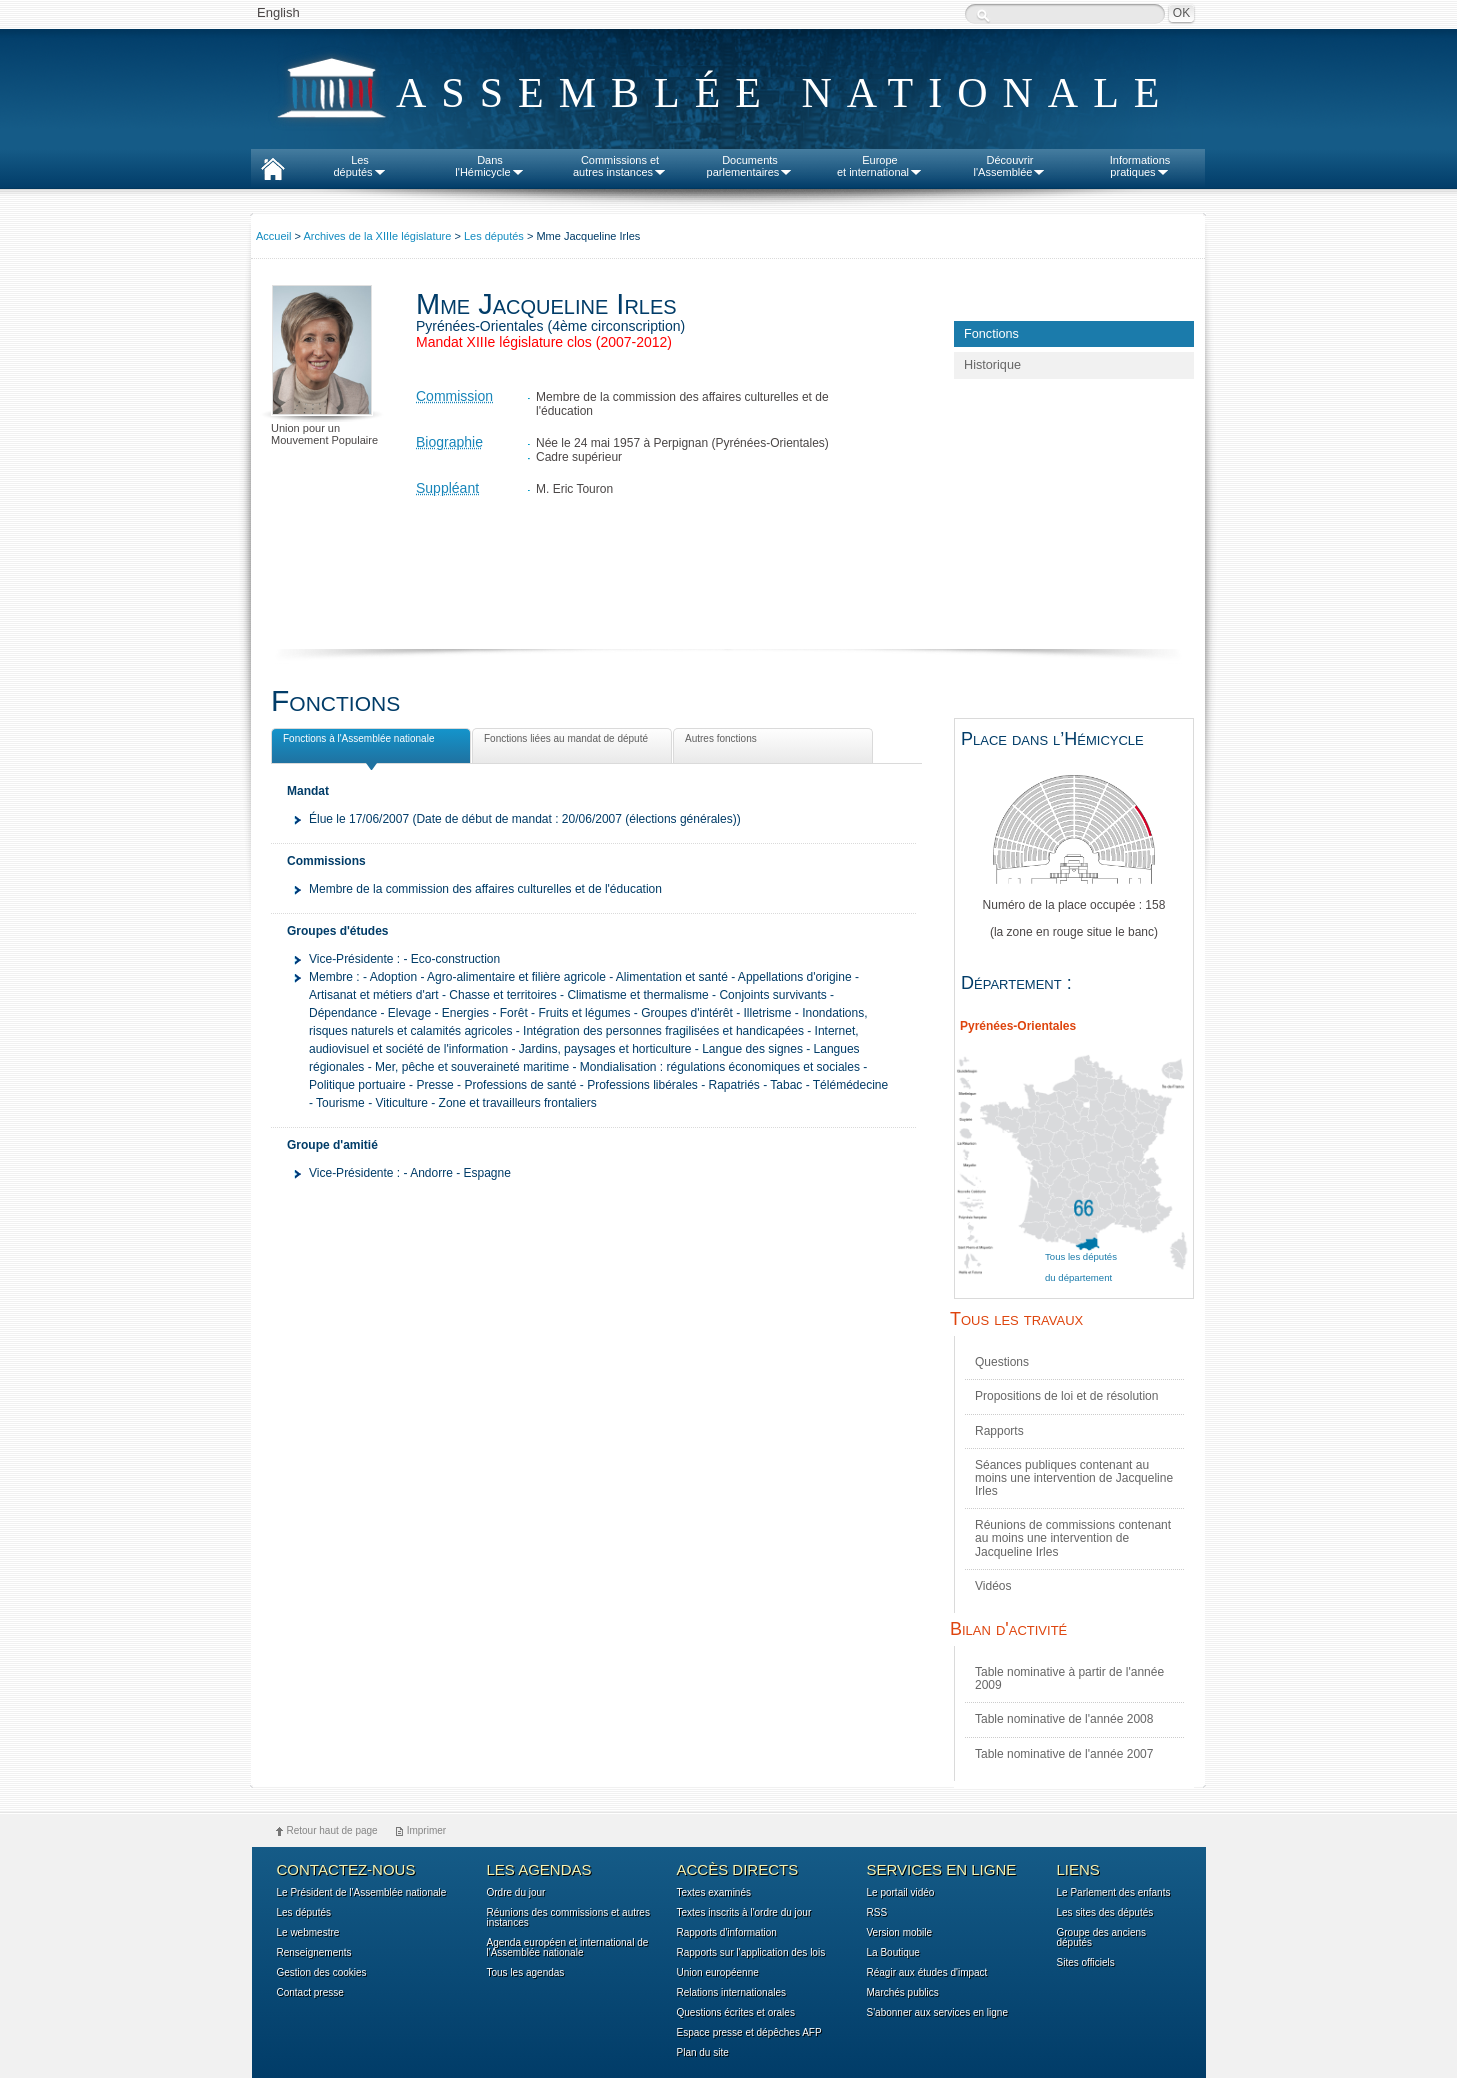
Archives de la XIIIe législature (377, 236)
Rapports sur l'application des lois (751, 1953)
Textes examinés (714, 1893)
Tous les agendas (526, 1973)
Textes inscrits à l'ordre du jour (744, 1913)
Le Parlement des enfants (1114, 1893)
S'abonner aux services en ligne (937, 2013)
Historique (992, 365)
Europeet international (880, 166)
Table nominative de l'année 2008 (1064, 1719)
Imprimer (426, 1830)
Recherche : (983, 15)
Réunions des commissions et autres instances (568, 1918)
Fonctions (991, 334)
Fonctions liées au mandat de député (564, 742)
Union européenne (718, 1973)
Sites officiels (1086, 1963)
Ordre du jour (516, 1893)
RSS (877, 1913)
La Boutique (893, 1953)
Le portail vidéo (901, 1893)
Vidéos (993, 1586)
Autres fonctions (719, 742)
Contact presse (310, 1993)
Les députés (494, 236)
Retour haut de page (332, 1830)
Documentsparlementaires (750, 166)
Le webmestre (308, 1933)
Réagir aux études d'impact (927, 1973)
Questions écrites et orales (736, 2013)
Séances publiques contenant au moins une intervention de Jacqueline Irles (1074, 1478)
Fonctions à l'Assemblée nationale (356, 741)
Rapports (999, 1431)
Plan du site (703, 2053)
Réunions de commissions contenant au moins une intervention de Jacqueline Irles (1073, 1538)
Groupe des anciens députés (1102, 1938)
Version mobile (900, 1933)
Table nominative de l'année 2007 (1064, 1754)
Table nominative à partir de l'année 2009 (1069, 1678)
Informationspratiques (1140, 166)
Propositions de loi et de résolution (1066, 1396)
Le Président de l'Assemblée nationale (362, 1893)
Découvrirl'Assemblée (1010, 166)
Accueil (273, 236)
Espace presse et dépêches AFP (749, 2033)
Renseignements (314, 1953)
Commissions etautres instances (620, 166)
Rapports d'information (727, 1933)
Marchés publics (903, 1993)
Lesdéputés (359, 166)
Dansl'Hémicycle (489, 166)
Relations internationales (732, 1993)
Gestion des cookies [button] (322, 1973)
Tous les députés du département (1081, 1267)
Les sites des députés (1105, 1913)
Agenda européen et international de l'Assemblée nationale (568, 1948)
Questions (1002, 1362)
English (278, 12)
